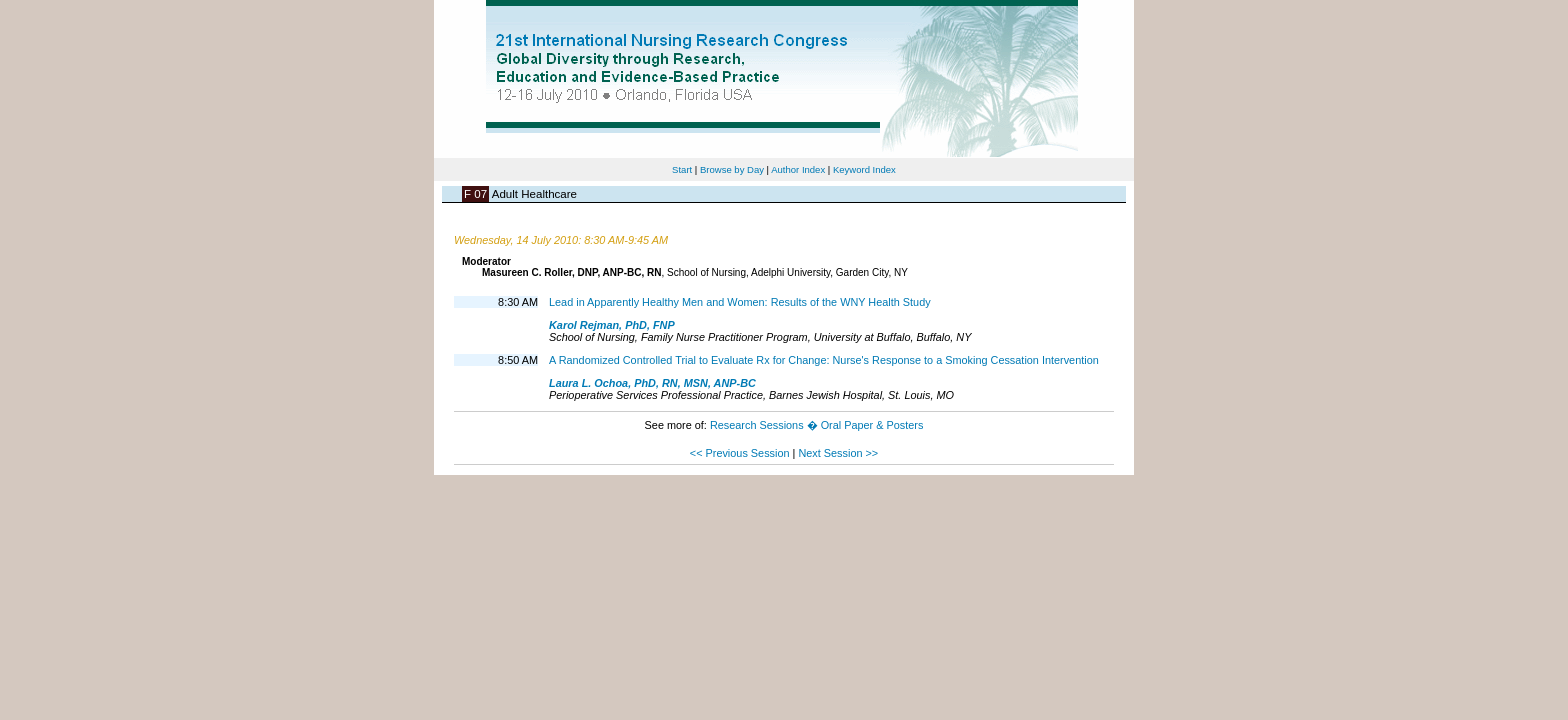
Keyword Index (864, 169)
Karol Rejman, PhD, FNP (612, 325)
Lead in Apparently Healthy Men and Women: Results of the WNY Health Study (740, 302)
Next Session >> (838, 453)
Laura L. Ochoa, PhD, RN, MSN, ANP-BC (652, 383)
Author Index (798, 169)
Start (682, 169)
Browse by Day (732, 169)
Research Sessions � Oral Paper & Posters (816, 425)
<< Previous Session (740, 453)
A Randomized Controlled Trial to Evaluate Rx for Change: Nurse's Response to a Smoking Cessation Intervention (824, 360)
